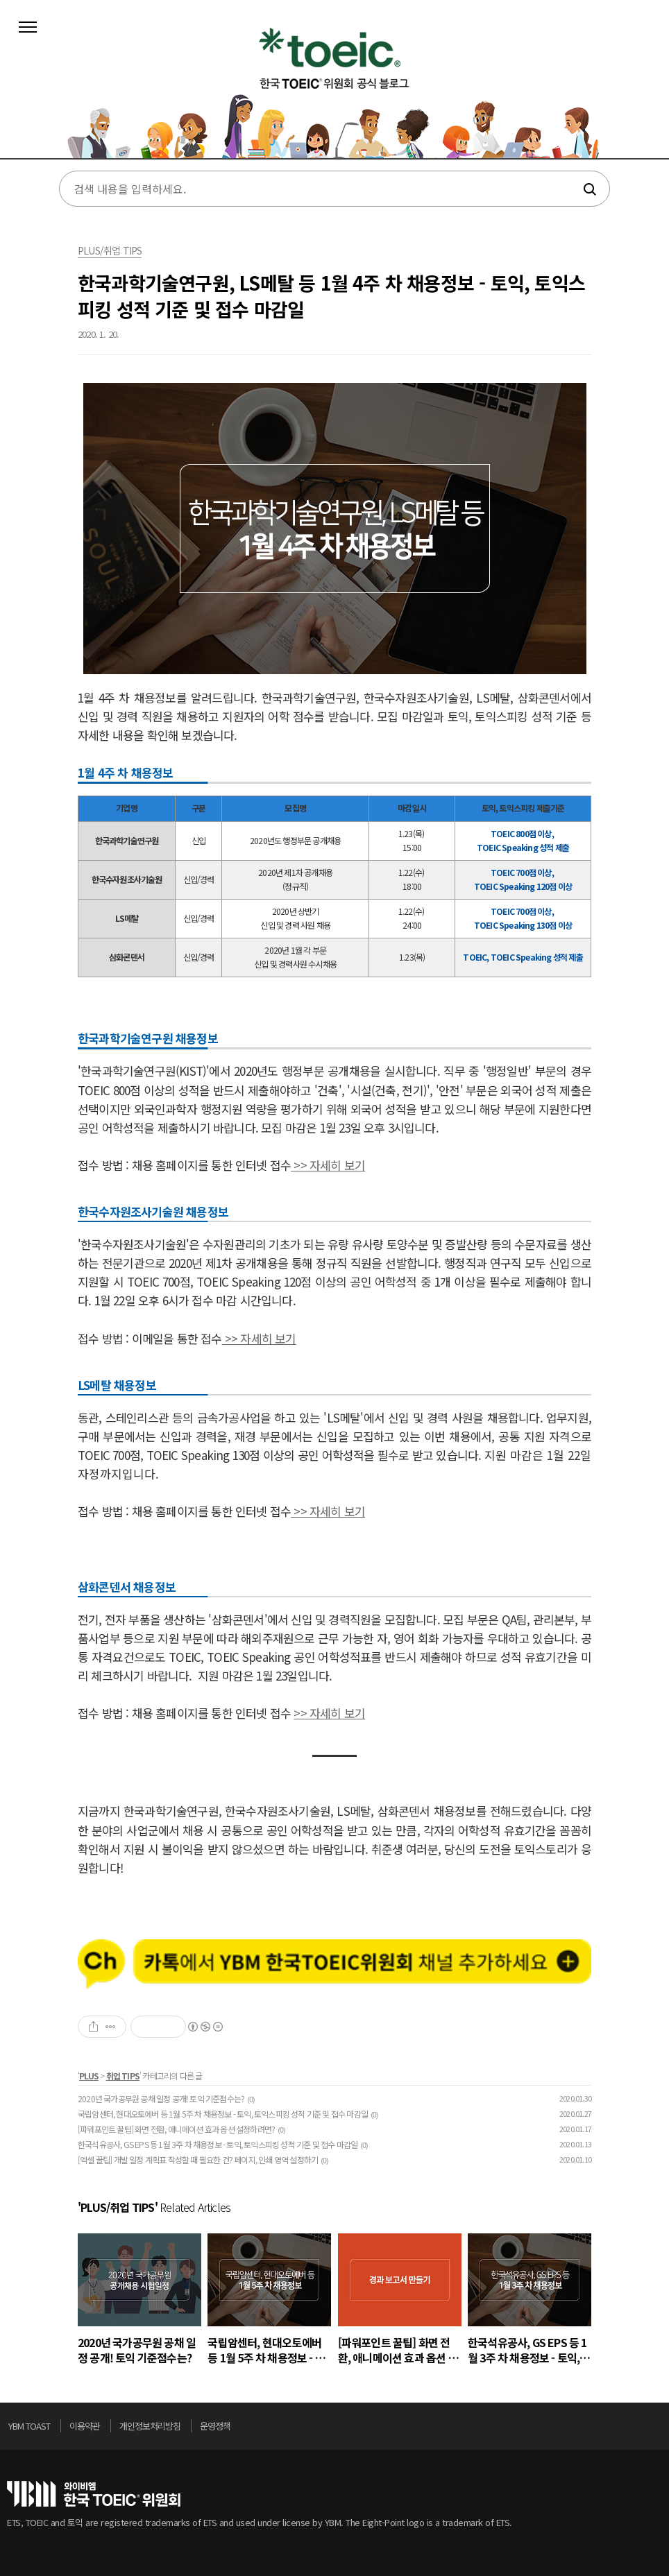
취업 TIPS (122, 2075)
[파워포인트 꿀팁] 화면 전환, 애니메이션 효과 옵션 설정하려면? (176, 2129)
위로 (658, 2429)
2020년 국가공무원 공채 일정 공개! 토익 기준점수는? (161, 2098)
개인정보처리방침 (149, 2425)
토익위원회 (93, 2494)
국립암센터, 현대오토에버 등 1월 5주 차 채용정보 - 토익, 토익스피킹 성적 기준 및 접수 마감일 (223, 2114)
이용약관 (84, 2425)
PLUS (89, 2075)
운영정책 (215, 2425)
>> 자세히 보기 (328, 1165)
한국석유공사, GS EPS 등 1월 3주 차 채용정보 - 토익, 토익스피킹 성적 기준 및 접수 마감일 (217, 2144)
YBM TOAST (29, 2425)
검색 (589, 189)
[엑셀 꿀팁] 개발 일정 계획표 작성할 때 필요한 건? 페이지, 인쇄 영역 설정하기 (198, 2159)
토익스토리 (334, 88)
